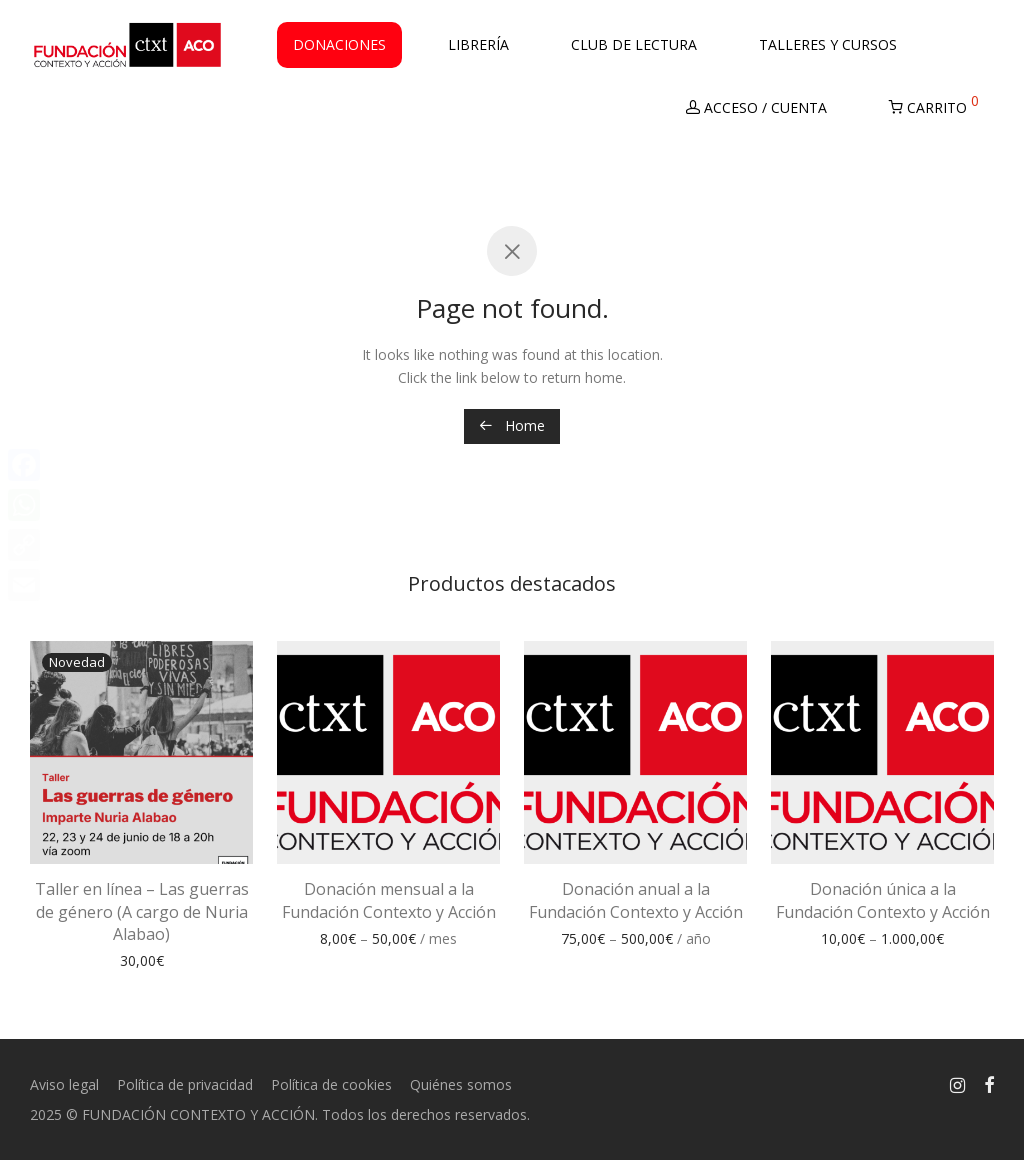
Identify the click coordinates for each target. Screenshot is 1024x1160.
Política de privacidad (185, 1084)
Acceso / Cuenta (756, 111)
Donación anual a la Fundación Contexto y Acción (636, 900)
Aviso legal (64, 1084)
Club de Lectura (634, 48)
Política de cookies (331, 1084)
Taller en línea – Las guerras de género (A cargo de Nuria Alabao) (142, 911)
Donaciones (339, 48)
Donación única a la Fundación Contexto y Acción (883, 900)
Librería (478, 48)
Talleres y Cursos (828, 48)
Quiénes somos (461, 1084)
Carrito (934, 108)
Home (512, 425)
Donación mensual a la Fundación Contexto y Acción (389, 900)
